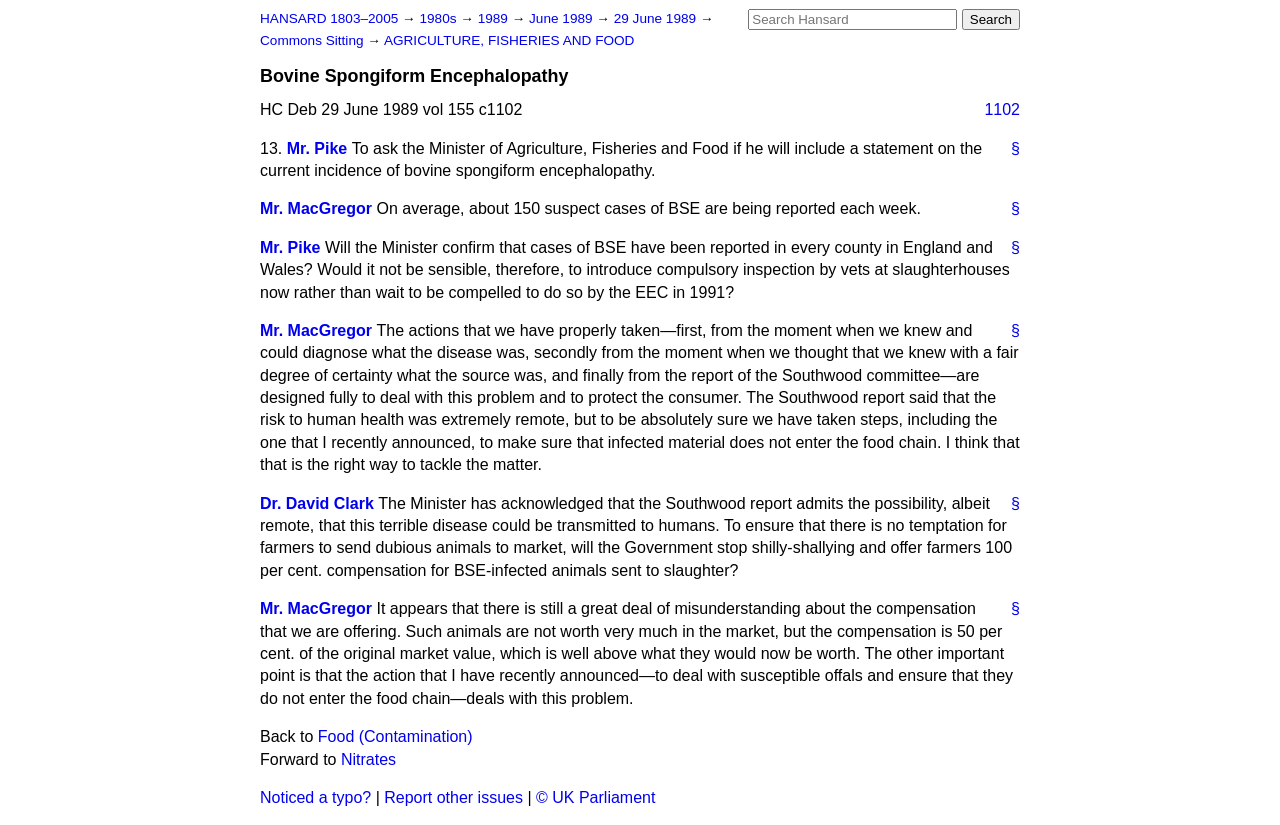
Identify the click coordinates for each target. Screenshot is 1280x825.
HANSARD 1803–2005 (329, 18)
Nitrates (368, 759)
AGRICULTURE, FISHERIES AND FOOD (509, 40)
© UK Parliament (595, 797)
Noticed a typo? (315, 797)
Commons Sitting (313, 40)
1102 (1002, 109)
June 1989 (562, 18)
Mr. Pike (317, 148)
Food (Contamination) (395, 736)
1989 (495, 18)
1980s (439, 18)
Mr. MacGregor (316, 208)
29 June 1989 (657, 18)
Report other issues (453, 797)
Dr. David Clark (317, 503)
